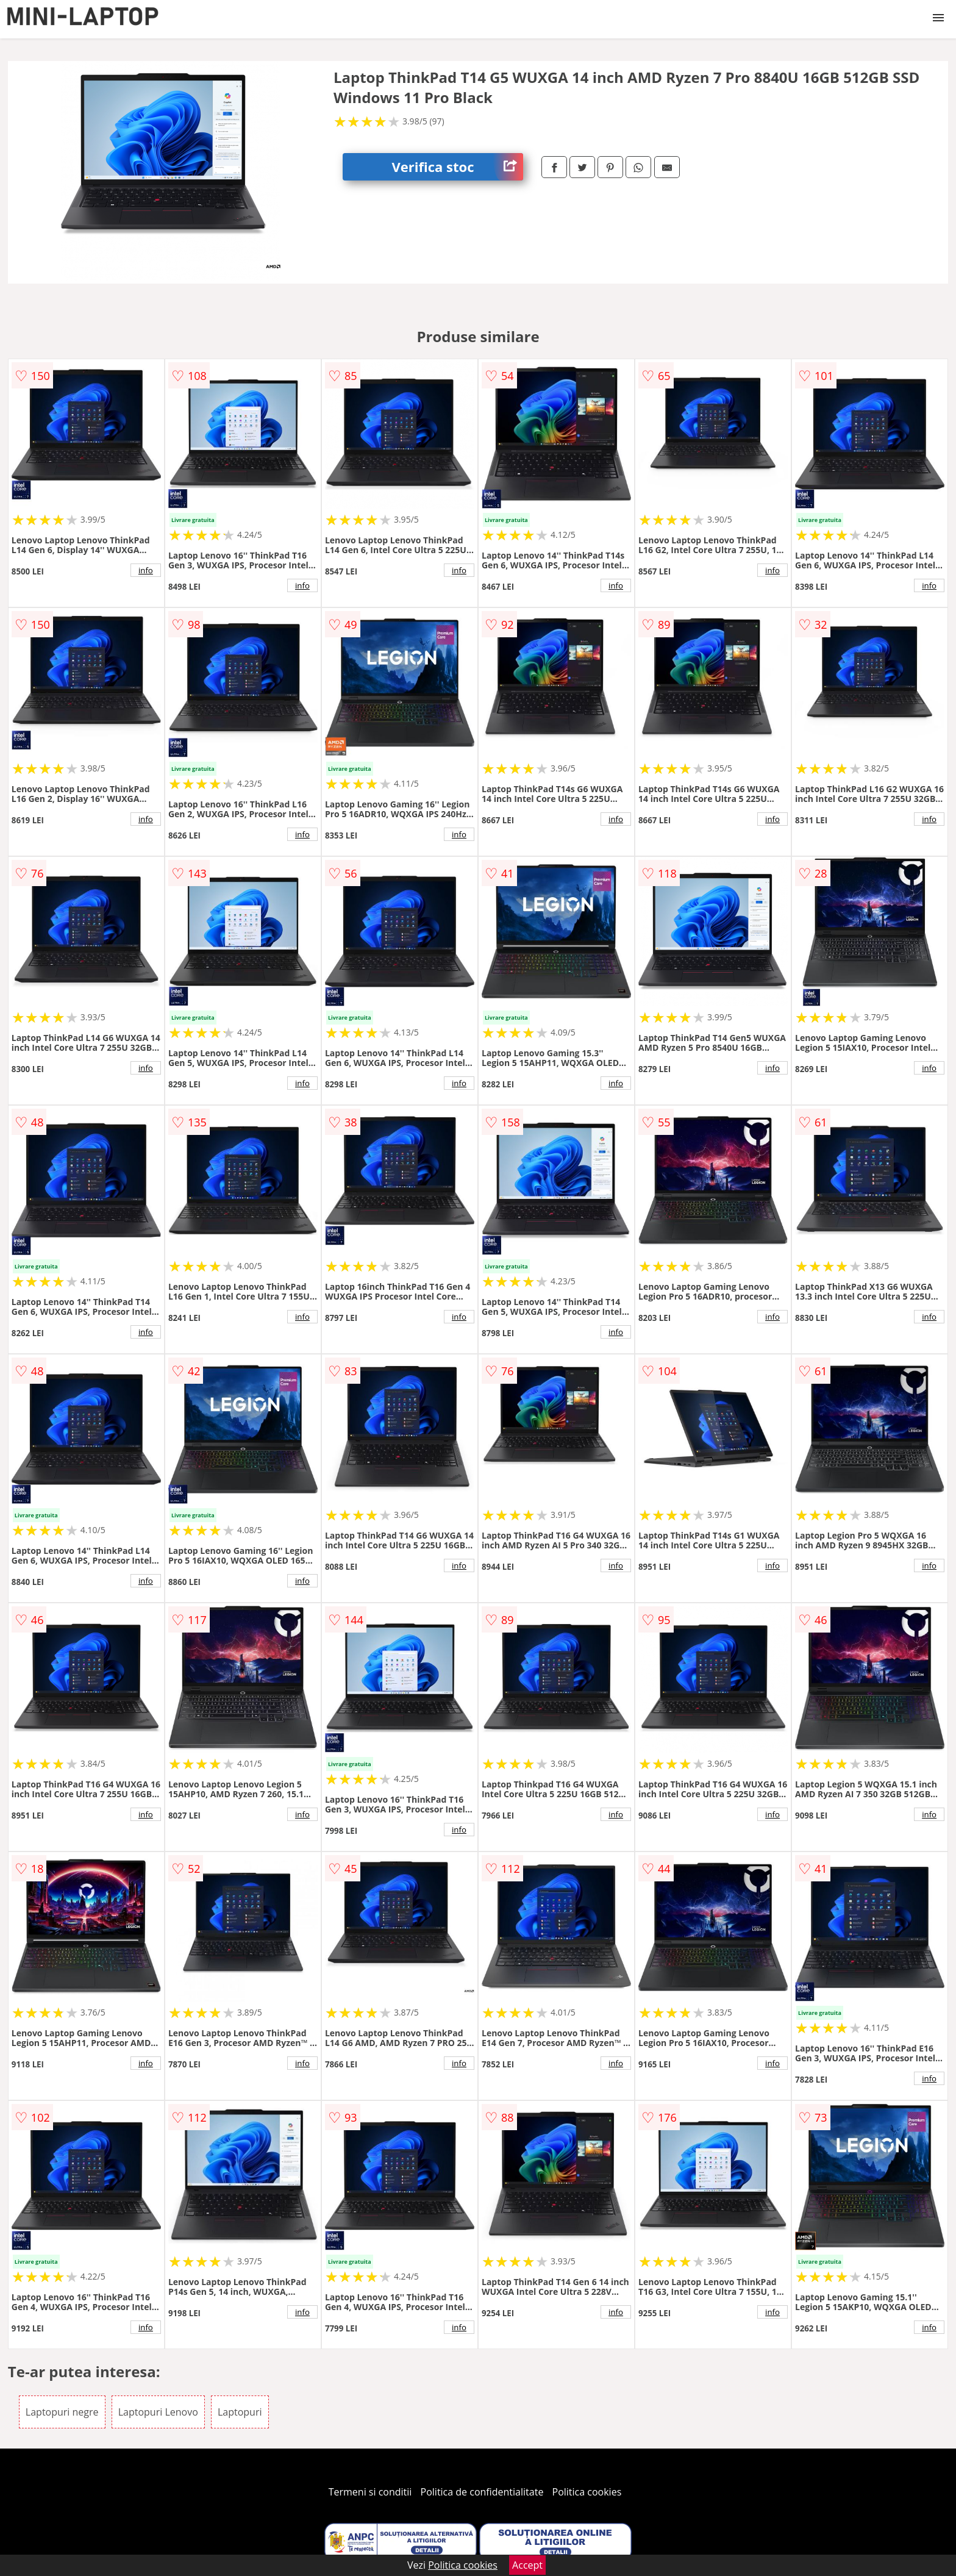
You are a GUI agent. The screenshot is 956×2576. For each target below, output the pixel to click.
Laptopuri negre (62, 2412)
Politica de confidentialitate (482, 2492)
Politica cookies (587, 2492)
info (145, 570)
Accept (527, 2565)
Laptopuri (240, 2412)
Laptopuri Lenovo (158, 2412)
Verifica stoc (457, 167)
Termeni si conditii (370, 2492)
